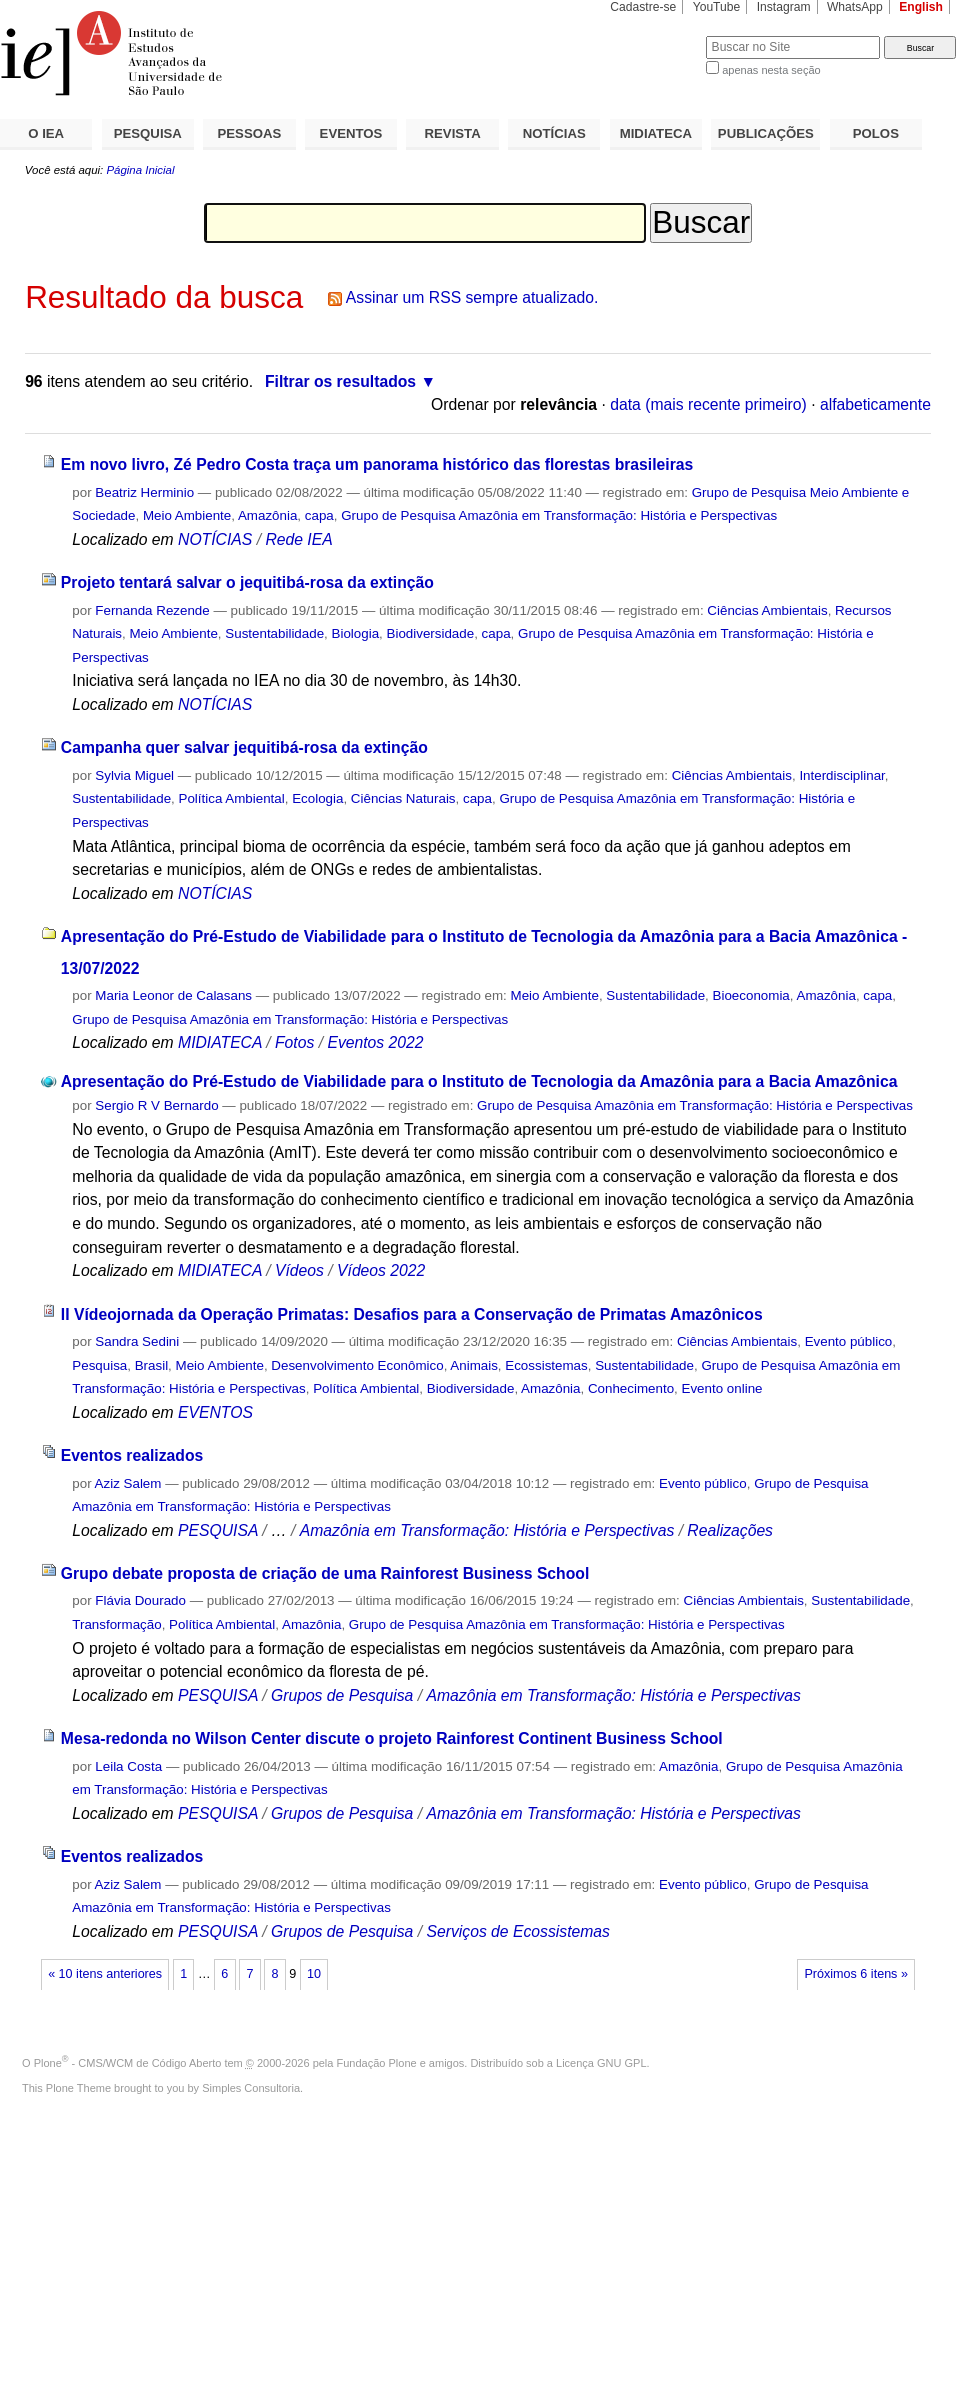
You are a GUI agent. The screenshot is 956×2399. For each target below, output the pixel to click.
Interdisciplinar (841, 775)
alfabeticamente (875, 404)
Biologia (356, 633)
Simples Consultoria (251, 2088)
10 (314, 1974)
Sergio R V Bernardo (156, 1105)
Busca (657, 35)
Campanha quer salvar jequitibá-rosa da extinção (244, 747)
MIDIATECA (656, 133)
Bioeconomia (751, 995)
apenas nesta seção (771, 70)
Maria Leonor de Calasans (173, 995)
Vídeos (299, 1270)
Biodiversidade (431, 633)
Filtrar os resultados (340, 381)
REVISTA (453, 133)
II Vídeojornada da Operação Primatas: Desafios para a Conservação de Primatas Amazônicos (412, 1314)
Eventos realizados (132, 1455)
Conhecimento (631, 1388)
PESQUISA (148, 133)
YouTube (717, 7)
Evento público (849, 1341)
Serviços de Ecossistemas (517, 1931)
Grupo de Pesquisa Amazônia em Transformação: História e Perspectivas (559, 515)
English (921, 7)
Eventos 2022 (375, 1042)
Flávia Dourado (140, 1600)
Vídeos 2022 (381, 1270)
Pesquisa (99, 1365)
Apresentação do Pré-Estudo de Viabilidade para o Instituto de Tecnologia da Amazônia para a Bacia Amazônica (479, 1081)
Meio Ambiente (187, 515)
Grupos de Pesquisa (342, 1695)
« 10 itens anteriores (105, 1974)
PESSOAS (250, 133)
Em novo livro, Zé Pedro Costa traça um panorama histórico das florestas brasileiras (377, 464)
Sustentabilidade (274, 633)
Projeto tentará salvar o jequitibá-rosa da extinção (247, 582)
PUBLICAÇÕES (766, 133)
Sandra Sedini (137, 1341)
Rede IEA (298, 539)
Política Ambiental (232, 798)
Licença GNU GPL (601, 2063)
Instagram (784, 7)
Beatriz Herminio (144, 492)
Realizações (730, 1530)
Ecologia (317, 798)
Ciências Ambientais (767, 610)
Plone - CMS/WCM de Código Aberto (128, 2063)
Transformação (116, 1624)
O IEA (46, 133)
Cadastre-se (643, 7)
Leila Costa (128, 1766)
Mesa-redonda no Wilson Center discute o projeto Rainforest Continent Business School (392, 1738)
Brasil (151, 1365)
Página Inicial (140, 170)
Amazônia (267, 515)
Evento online (722, 1388)
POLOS (876, 133)
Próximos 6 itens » (855, 1974)
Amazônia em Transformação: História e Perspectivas (487, 1530)
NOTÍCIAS (554, 133)
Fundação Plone (377, 2063)
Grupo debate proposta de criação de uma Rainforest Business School (325, 1573)
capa (319, 515)
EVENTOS (351, 133)
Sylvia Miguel (134, 775)
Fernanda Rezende (152, 610)
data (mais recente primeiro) (708, 404)
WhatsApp (855, 7)
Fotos (294, 1042)
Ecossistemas (546, 1365)
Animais (474, 1365)
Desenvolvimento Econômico (357, 1365)
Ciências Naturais (403, 798)
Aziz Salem (128, 1483)
